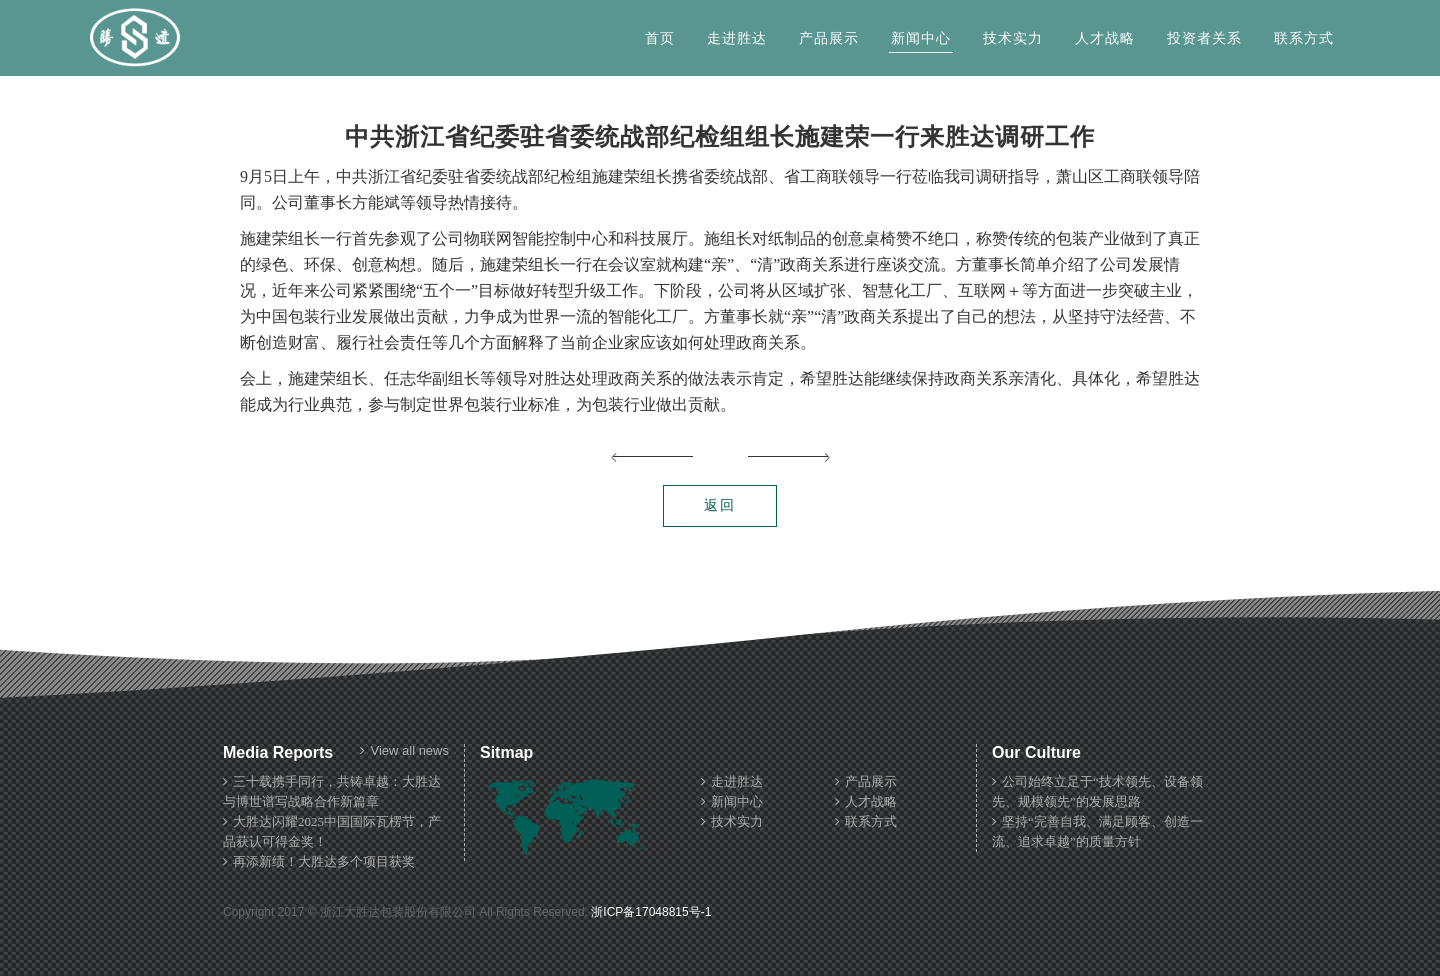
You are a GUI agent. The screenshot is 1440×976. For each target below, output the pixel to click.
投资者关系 (1204, 38)
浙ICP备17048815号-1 (651, 912)
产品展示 (829, 38)
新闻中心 (921, 38)
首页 (660, 38)
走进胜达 (737, 38)
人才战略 (1105, 38)
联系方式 (1304, 38)
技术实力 (1013, 38)
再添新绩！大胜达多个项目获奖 (319, 861)
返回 (720, 505)
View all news (404, 751)
